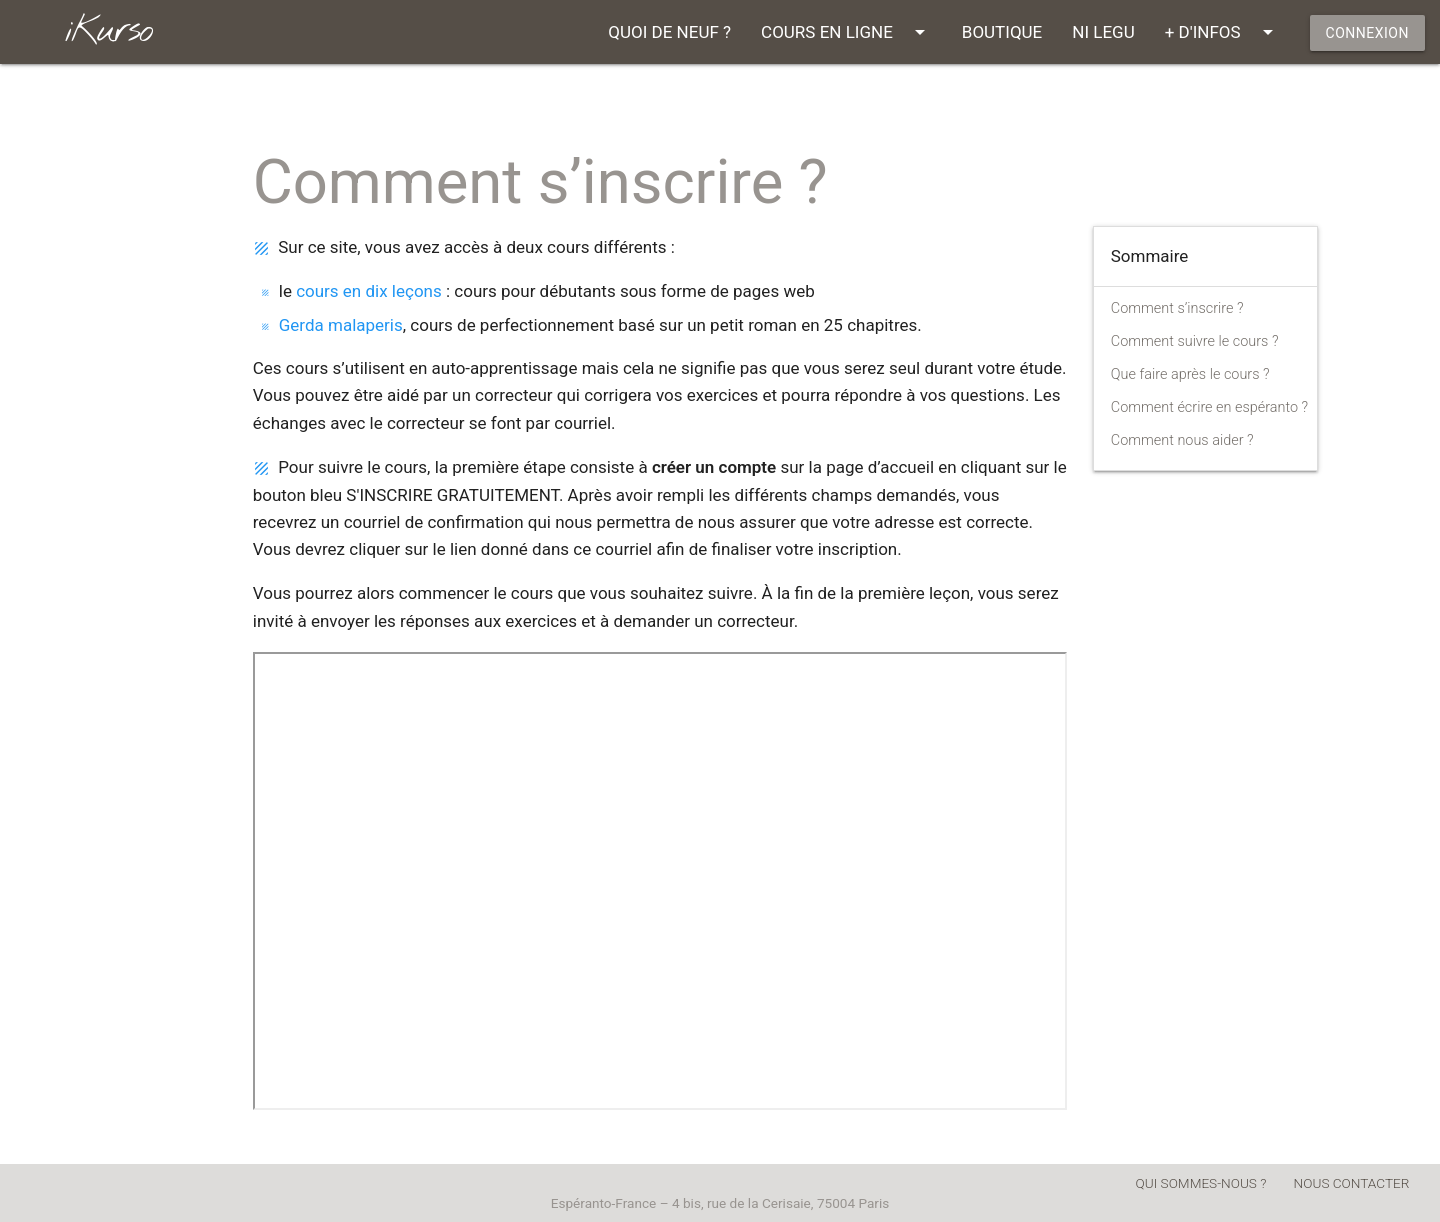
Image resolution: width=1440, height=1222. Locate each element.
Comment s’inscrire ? (1177, 308)
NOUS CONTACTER (1352, 1183)
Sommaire (1150, 256)
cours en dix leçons (369, 291)
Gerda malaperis (341, 325)
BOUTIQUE (1002, 32)
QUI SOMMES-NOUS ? (1201, 1183)
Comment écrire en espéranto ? (1209, 407)
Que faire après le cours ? (1190, 374)
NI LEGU (1103, 32)
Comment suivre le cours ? (1195, 341)
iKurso (108, 31)
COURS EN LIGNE (846, 32)
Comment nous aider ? (1182, 440)
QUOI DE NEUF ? (669, 32)
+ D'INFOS (1222, 32)
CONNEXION (1367, 33)
